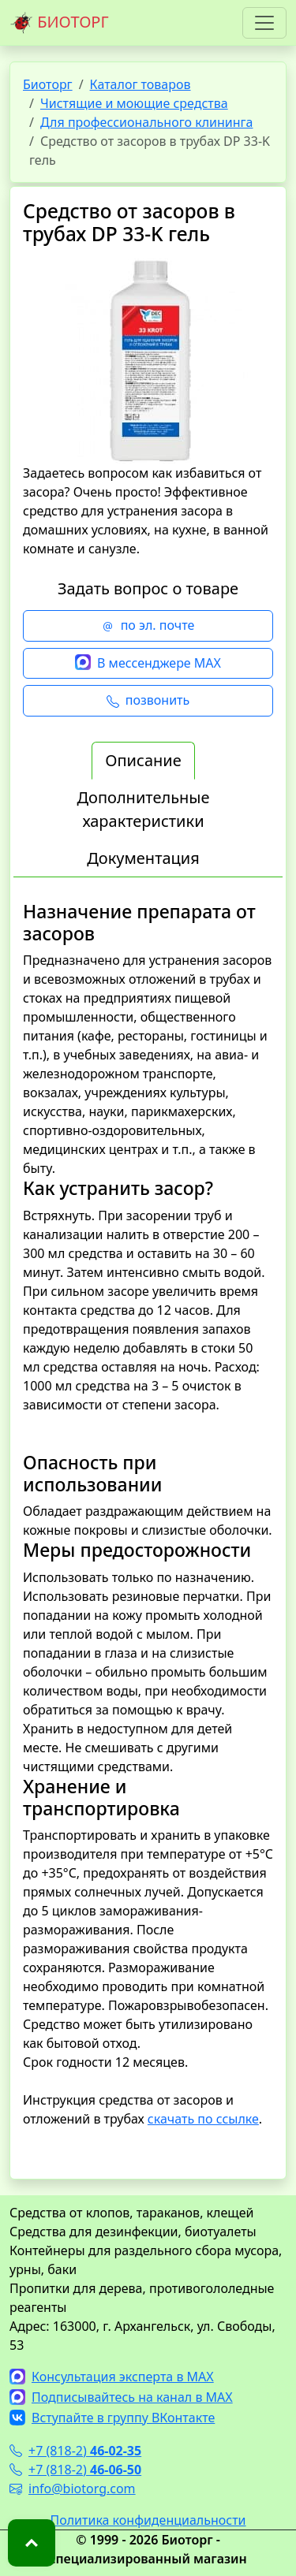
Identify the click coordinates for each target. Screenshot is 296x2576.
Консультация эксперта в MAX (111, 2376)
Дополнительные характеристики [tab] (143, 809)
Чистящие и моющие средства (134, 103)
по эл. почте (148, 625)
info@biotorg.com (72, 2488)
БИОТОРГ (59, 23)
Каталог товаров (140, 84)
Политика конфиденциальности (147, 2520)
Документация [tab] (143, 858)
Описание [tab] (143, 760)
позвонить (148, 700)
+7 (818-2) (75, 2450)
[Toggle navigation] (264, 23)
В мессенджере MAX (148, 663)
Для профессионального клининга (146, 122)
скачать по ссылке (203, 2118)
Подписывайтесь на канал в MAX (121, 2397)
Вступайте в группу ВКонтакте (112, 2417)
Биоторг (48, 84)
